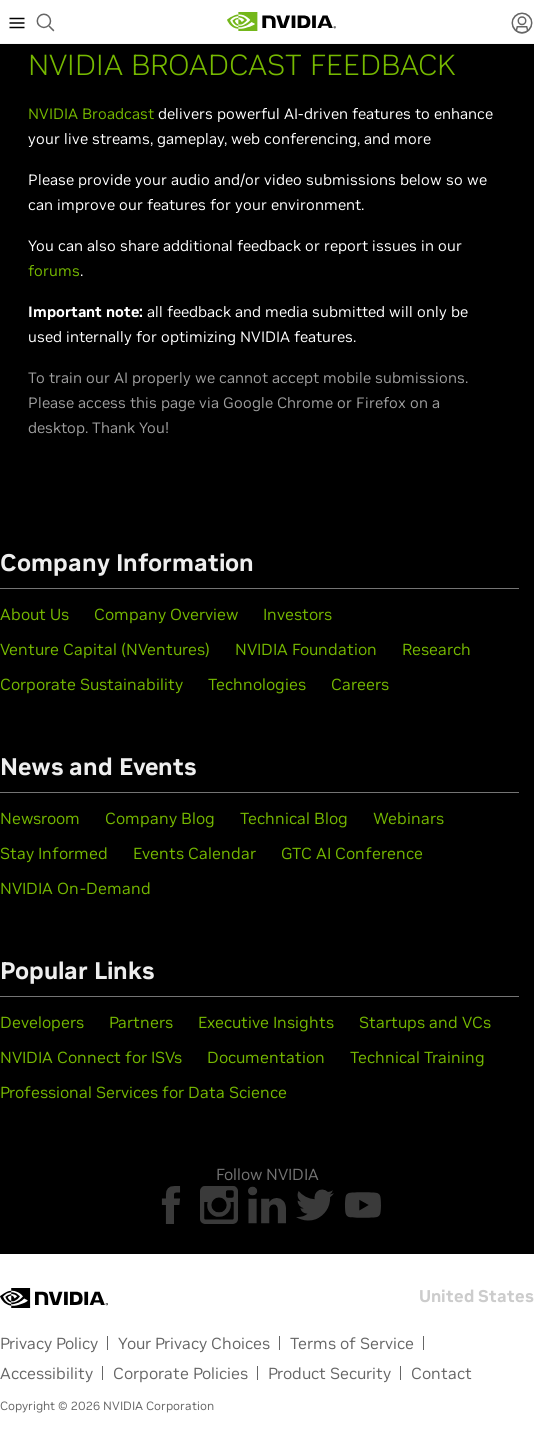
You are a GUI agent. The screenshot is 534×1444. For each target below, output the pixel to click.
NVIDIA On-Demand (75, 888)
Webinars (408, 818)
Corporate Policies (180, 1373)
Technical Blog (294, 818)
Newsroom (40, 818)
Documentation (266, 1057)
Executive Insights (266, 1022)
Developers (42, 1022)
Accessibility (46, 1373)
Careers (360, 684)
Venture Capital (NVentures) (105, 649)
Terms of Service (352, 1343)
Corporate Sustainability (91, 684)
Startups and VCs (425, 1022)
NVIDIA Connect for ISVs (91, 1057)
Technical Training (417, 1057)
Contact (441, 1373)
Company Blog (160, 818)
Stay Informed (54, 853)
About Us (34, 614)
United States (476, 1296)
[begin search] (46, 22)
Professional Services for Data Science (143, 1092)
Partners (141, 1022)
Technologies (257, 684)
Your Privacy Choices (194, 1343)
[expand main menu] (17, 22)
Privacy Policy (49, 1343)
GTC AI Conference (352, 853)
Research (436, 649)
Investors (297, 614)
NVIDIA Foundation (306, 649)
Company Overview (166, 614)
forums (54, 270)
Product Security (329, 1373)
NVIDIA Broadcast (91, 113)
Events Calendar (194, 853)
